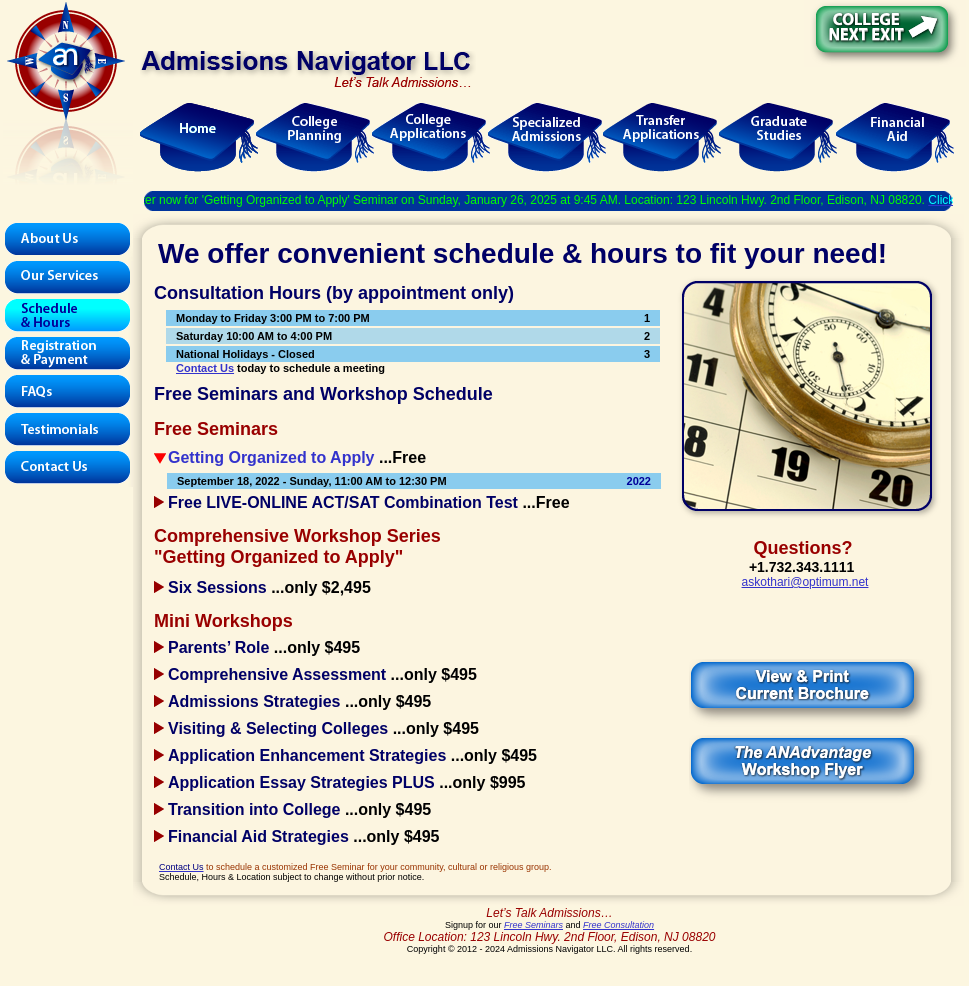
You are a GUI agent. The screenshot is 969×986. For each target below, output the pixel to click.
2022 (639, 481)
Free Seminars (533, 925)
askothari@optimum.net (805, 582)
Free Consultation (618, 925)
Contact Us (205, 368)
